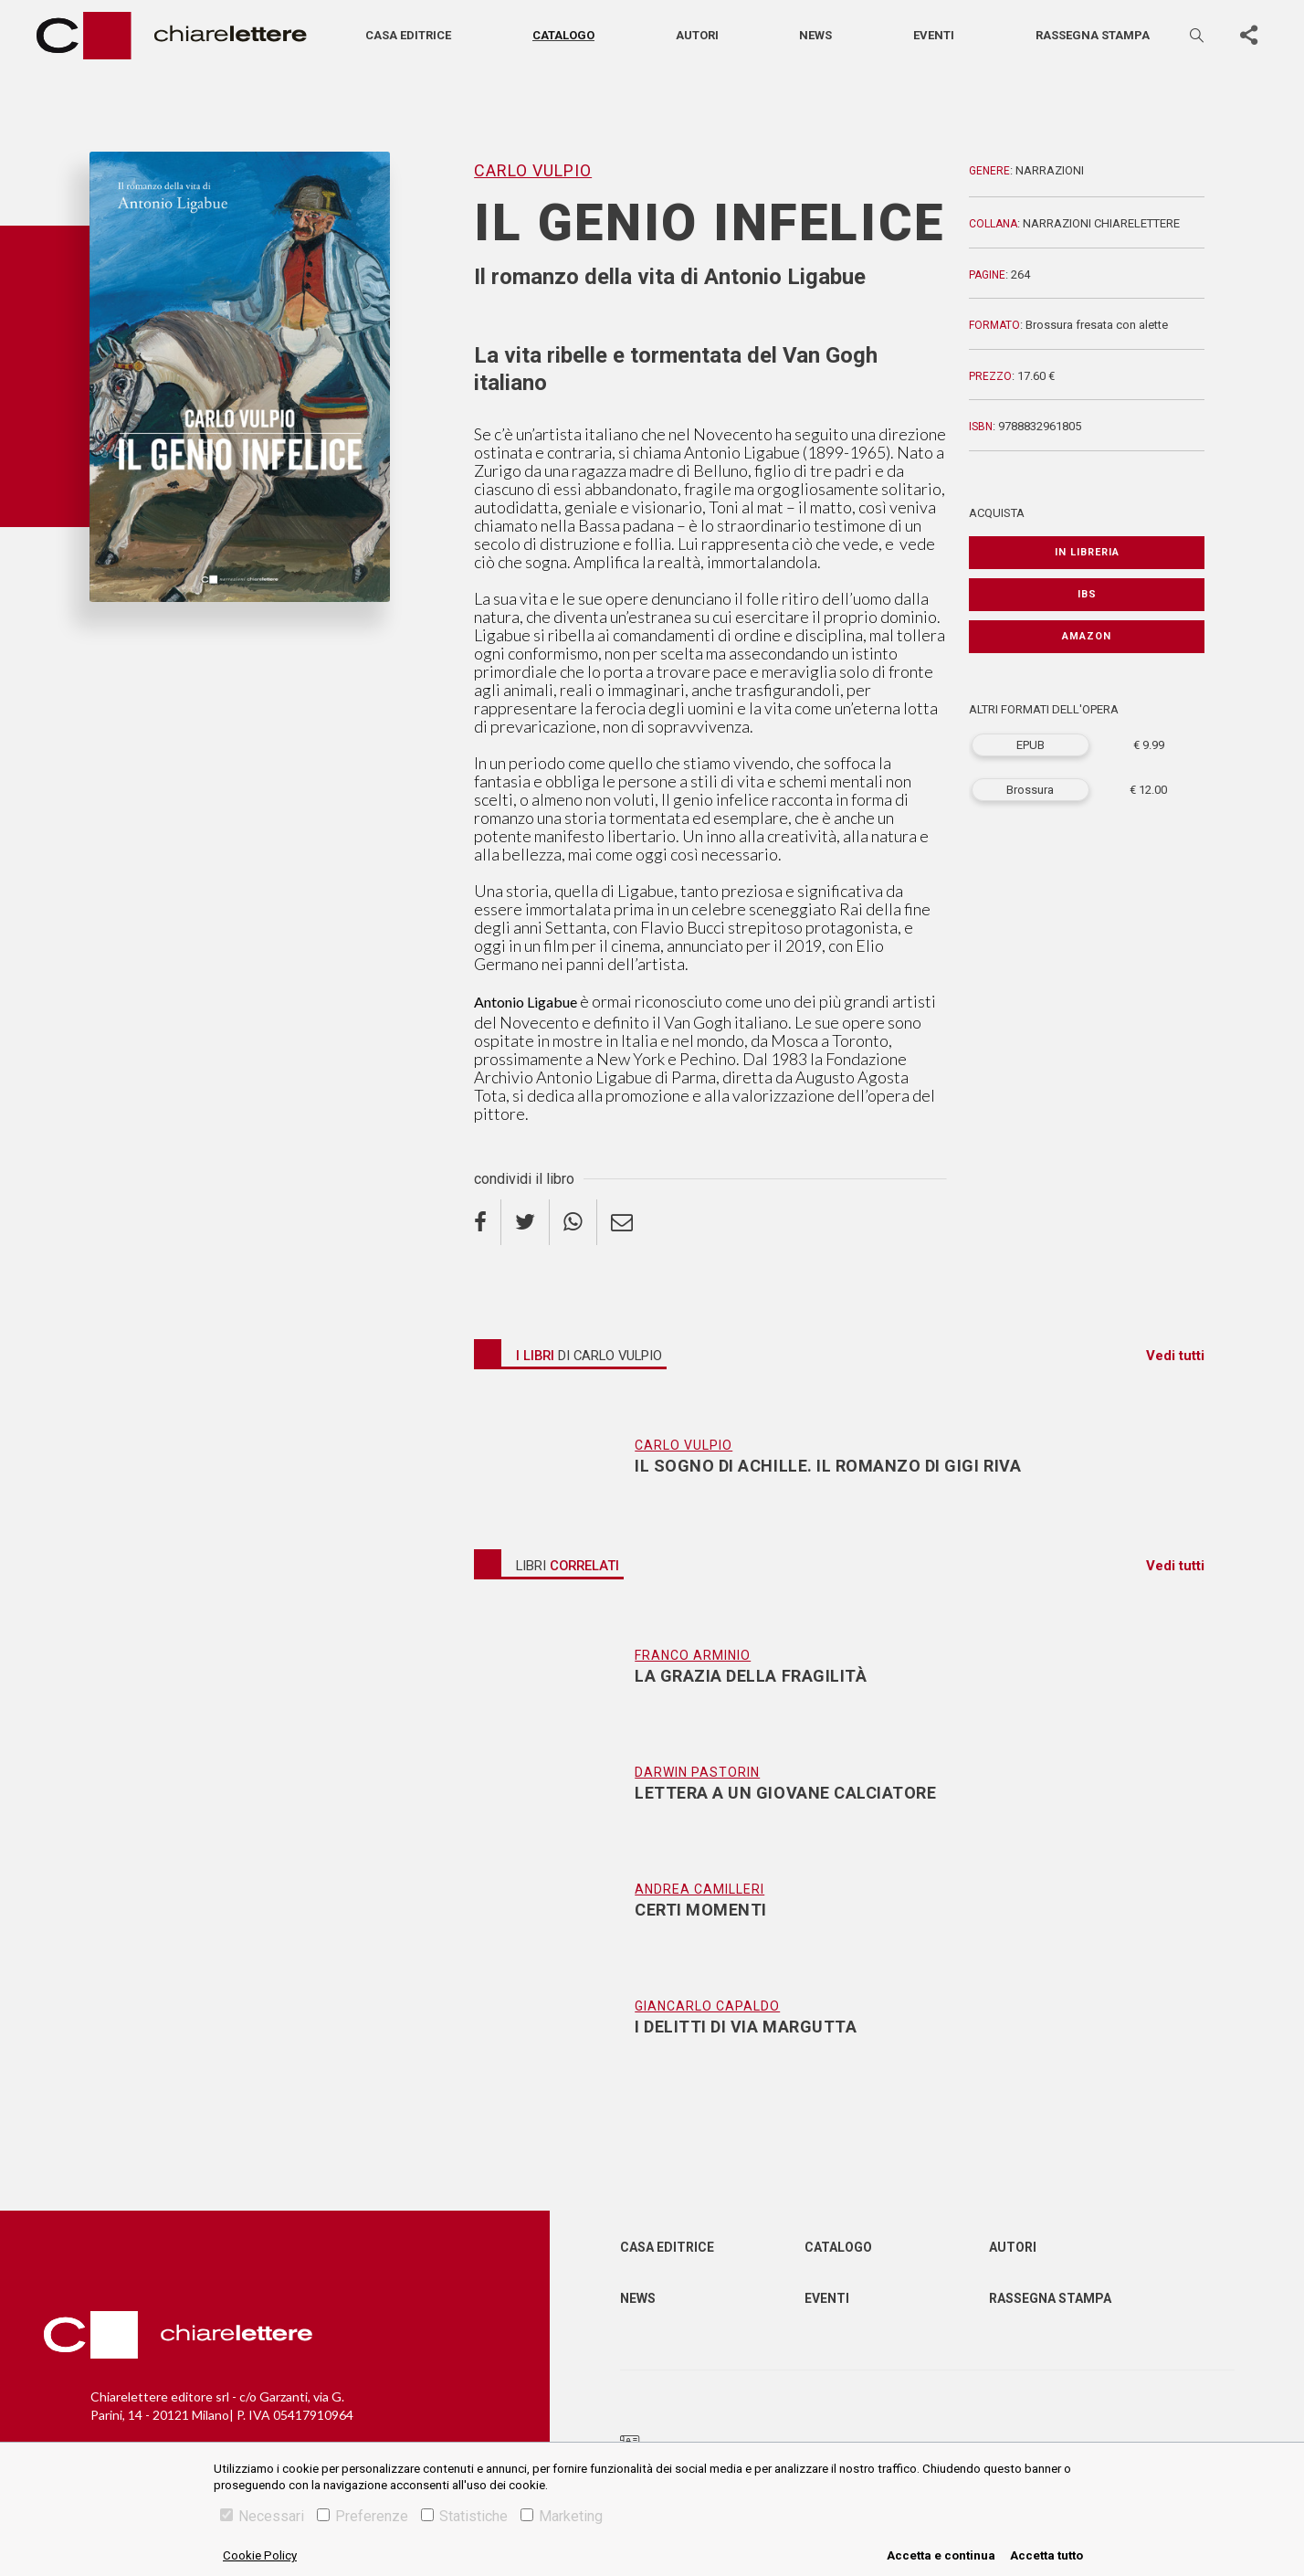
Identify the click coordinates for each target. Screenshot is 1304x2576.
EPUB (1030, 745)
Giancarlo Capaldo (707, 2006)
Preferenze (362, 2516)
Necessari (262, 2516)
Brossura (1030, 790)
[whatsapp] (573, 1222)
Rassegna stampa (1093, 35)
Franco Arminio (693, 1655)
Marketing (562, 2516)
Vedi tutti (1175, 1355)
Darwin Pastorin (697, 1772)
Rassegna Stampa (1050, 2298)
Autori (697, 35)
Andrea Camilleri (699, 1889)
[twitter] (525, 1222)
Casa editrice (408, 35)
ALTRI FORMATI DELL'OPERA (1044, 709)
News (815, 35)
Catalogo (563, 35)
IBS (1087, 594)
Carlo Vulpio (533, 170)
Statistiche (464, 2516)
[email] (622, 1222)
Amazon (1086, 636)
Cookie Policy (260, 2555)
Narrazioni (1049, 170)
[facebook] (487, 1222)
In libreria (1087, 552)
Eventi (933, 35)
